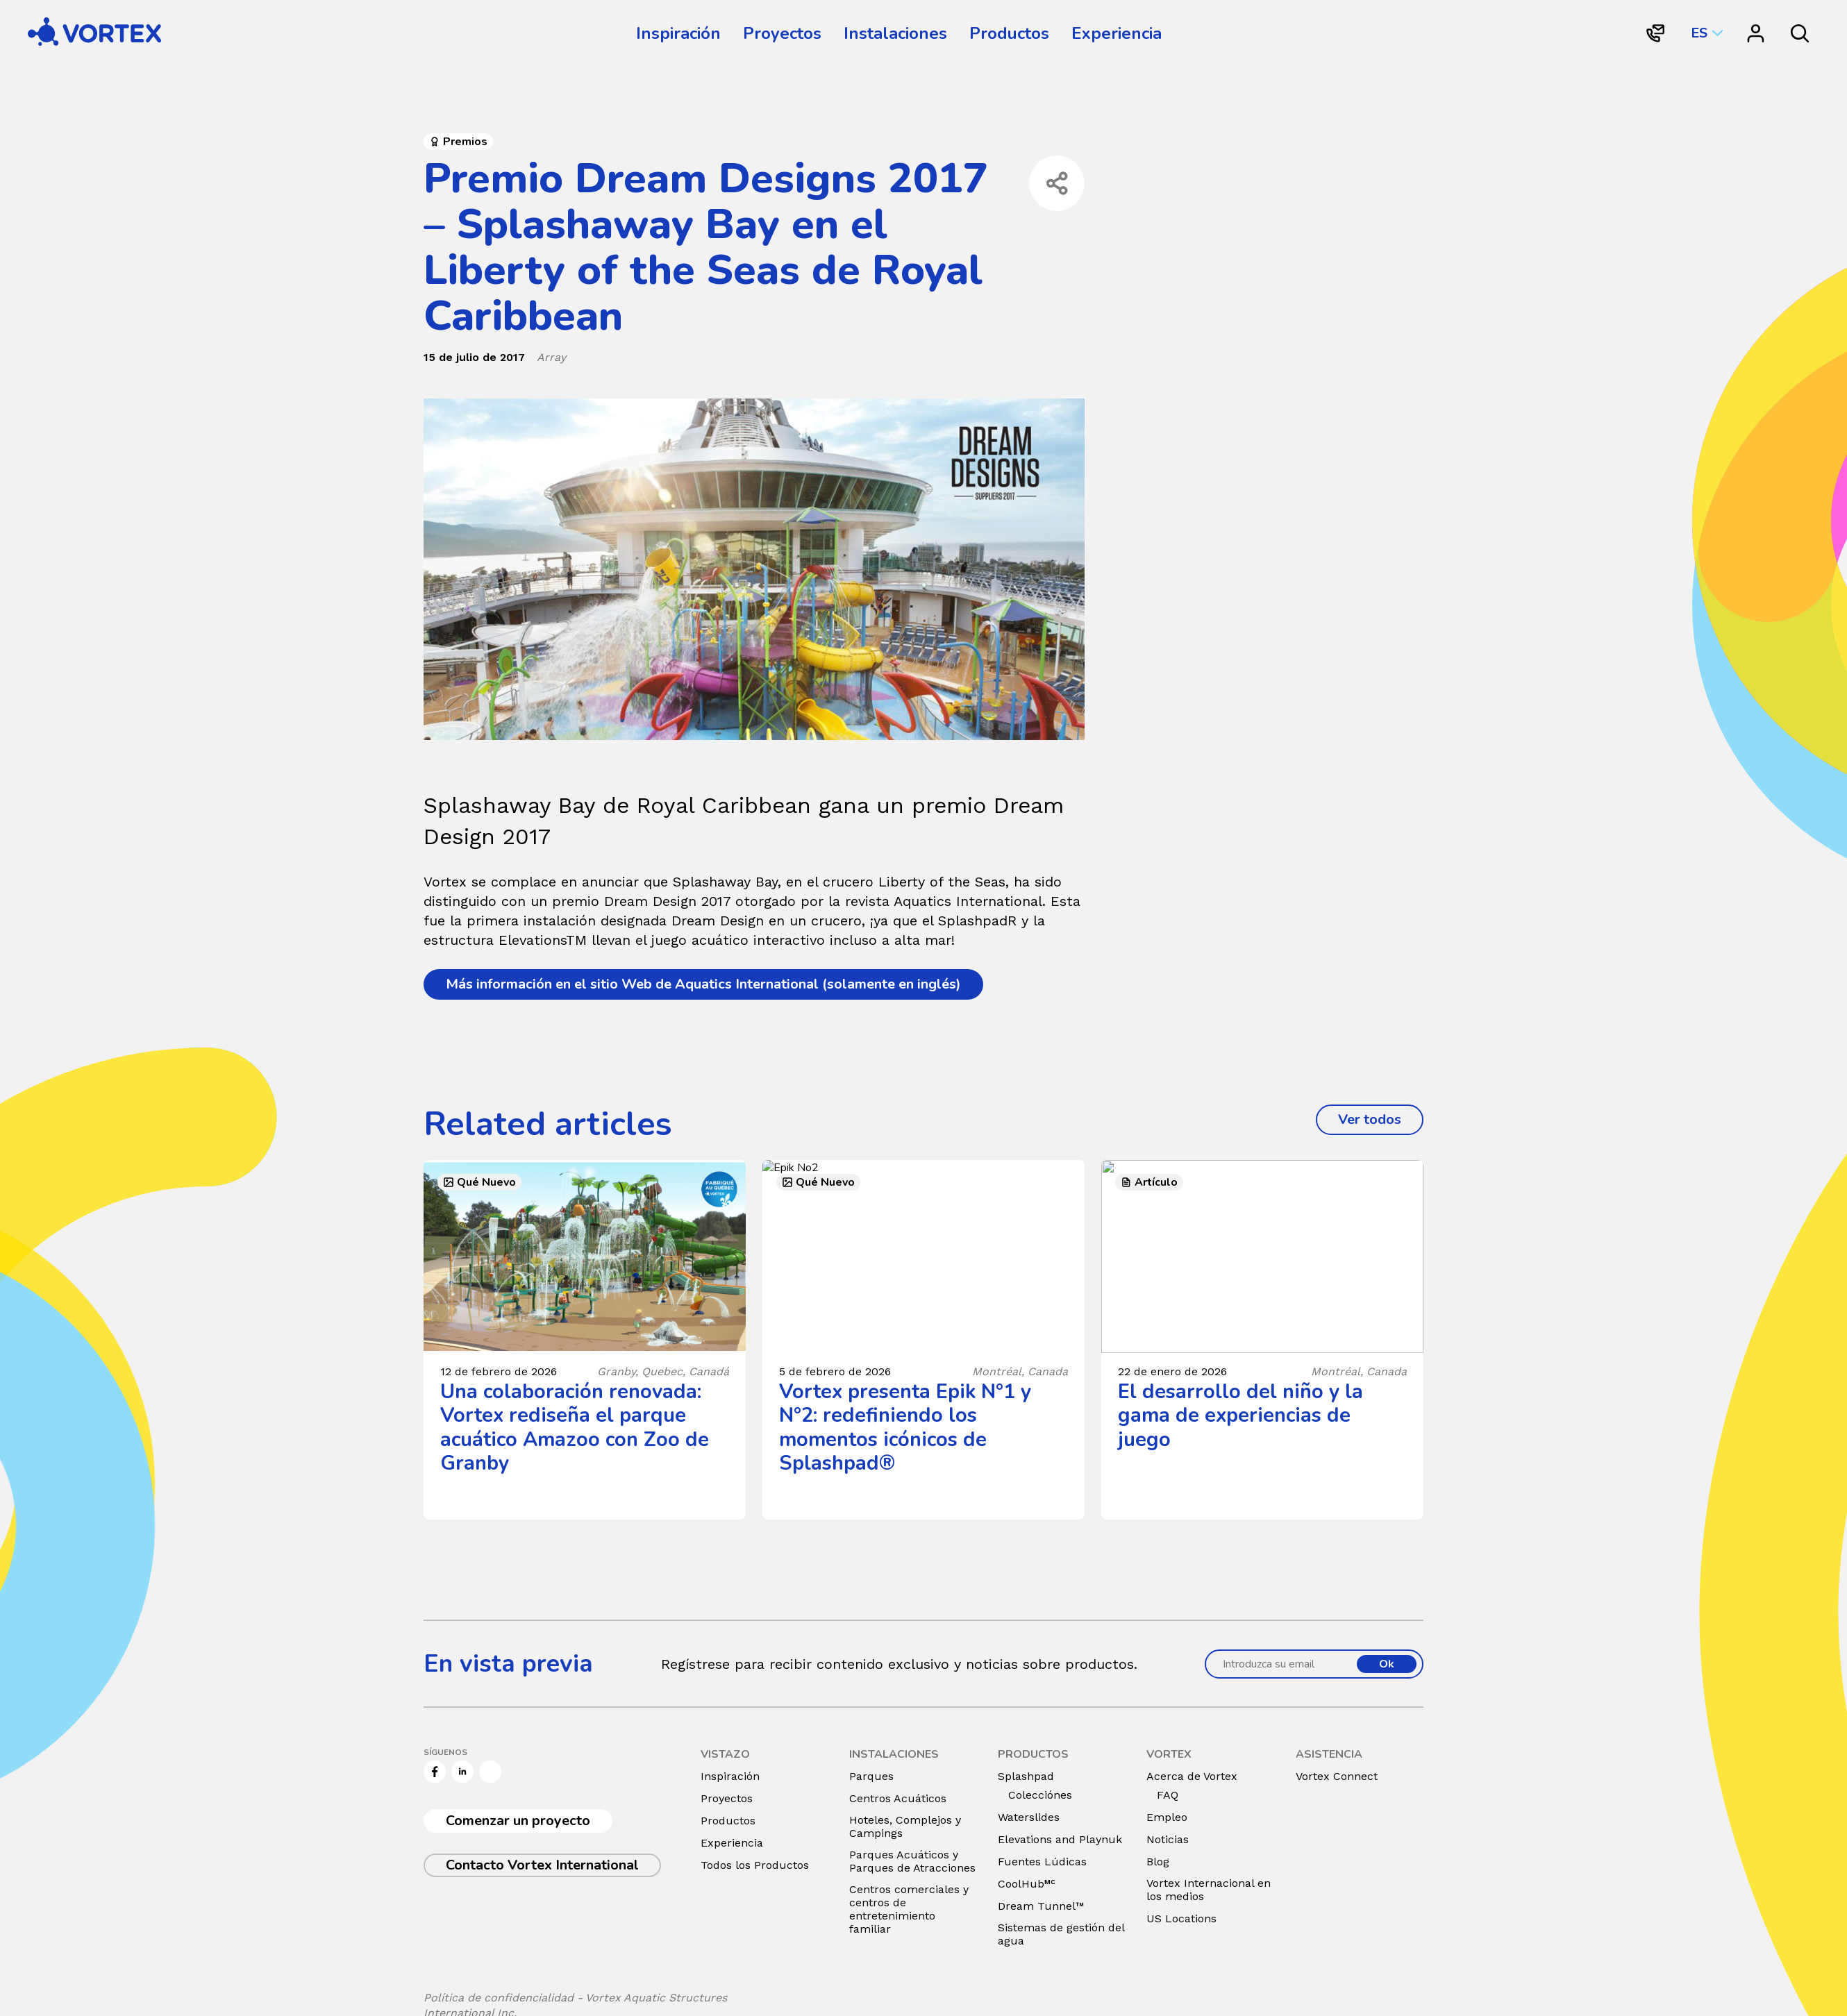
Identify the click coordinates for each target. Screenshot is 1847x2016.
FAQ (1167, 1794)
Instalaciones (895, 33)
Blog (1157, 1861)
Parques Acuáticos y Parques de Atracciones (912, 1861)
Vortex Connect (1337, 1776)
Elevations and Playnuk (1060, 1839)
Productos (1009, 33)
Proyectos (782, 33)
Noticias (1167, 1839)
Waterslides (1029, 1817)
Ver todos (1380, 1119)
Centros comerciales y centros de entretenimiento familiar (909, 1909)
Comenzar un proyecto (518, 1820)
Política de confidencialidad (499, 1997)
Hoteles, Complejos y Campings (905, 1826)
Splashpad (1026, 1776)
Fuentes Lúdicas (1042, 1861)
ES (1699, 33)
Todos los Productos (755, 1865)
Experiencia (1116, 33)
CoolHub (1026, 1883)
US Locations (1181, 1918)
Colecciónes (1040, 1794)
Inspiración (678, 33)
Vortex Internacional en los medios (1208, 1889)
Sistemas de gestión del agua (1061, 1934)
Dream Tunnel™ (1041, 1906)
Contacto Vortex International (542, 1865)
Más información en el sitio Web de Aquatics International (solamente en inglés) (703, 984)
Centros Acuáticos (897, 1798)
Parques (871, 1776)
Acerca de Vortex (1191, 1776)
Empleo (1166, 1817)
